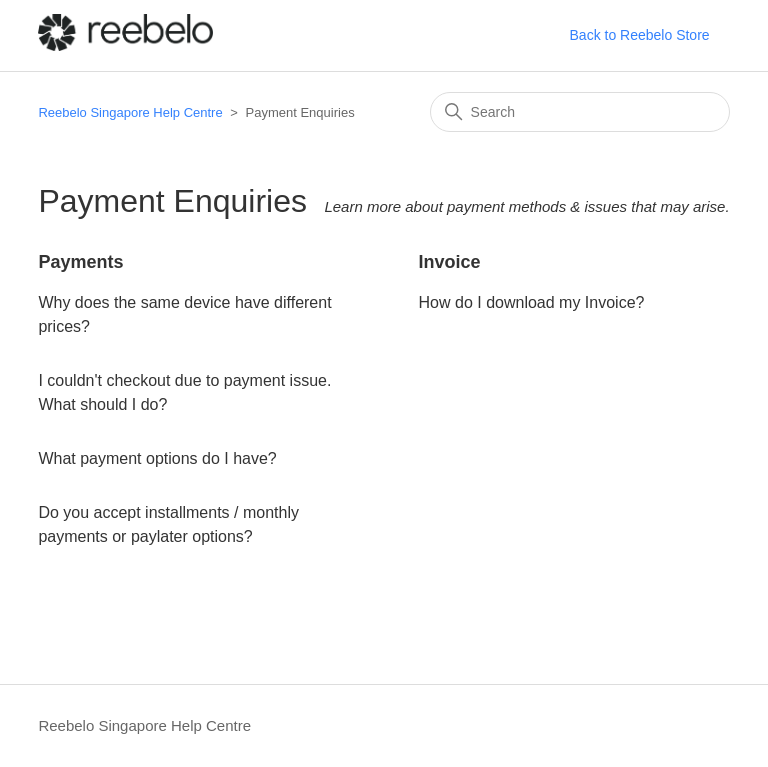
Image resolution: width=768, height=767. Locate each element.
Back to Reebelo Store (640, 35)
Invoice (450, 262)
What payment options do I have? (157, 458)
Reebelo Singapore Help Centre (130, 112)
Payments (80, 262)
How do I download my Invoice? (532, 302)
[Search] (580, 112)
